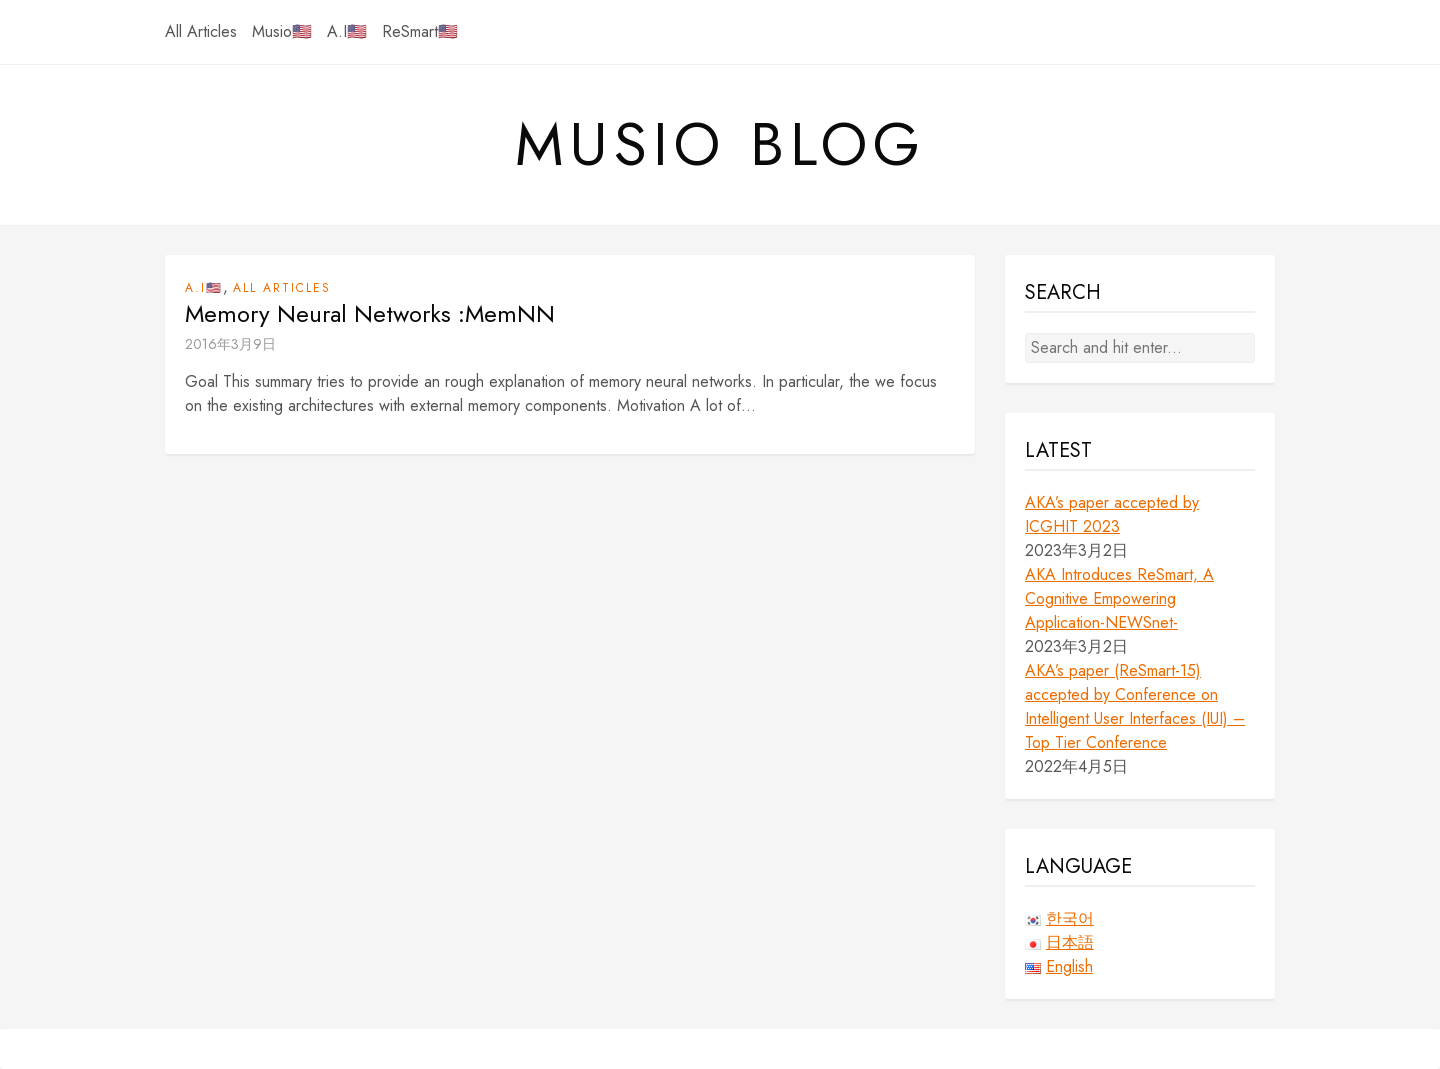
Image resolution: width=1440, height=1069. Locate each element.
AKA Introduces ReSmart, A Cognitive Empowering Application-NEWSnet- (1119, 598)
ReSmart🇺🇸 (420, 31)
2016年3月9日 (230, 344)
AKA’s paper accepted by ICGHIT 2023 (1112, 514)
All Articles (201, 31)
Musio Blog (720, 145)
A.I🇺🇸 (347, 31)
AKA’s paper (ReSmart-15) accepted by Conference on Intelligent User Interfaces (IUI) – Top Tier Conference (1135, 706)
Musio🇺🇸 (282, 31)
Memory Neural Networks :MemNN (370, 314)
